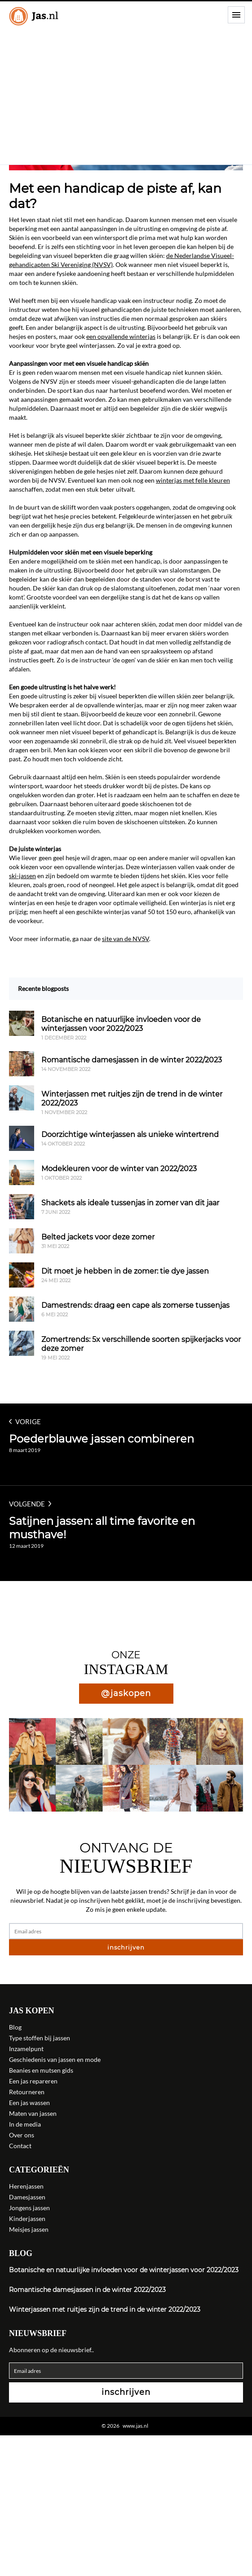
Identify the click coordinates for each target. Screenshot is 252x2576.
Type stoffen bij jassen (39, 2038)
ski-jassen (22, 875)
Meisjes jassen (29, 2229)
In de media (25, 2124)
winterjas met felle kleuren (193, 480)
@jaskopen (126, 1693)
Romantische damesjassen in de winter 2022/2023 (87, 2290)
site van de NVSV (125, 938)
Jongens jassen (29, 2208)
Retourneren (26, 2092)
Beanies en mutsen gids (41, 2070)
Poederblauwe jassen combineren (101, 1438)
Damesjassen (27, 2197)
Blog (15, 2027)
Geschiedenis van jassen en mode (55, 2059)
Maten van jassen (33, 2113)
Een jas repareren (33, 2081)
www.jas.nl (135, 2426)
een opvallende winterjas (120, 336)
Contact (20, 2146)
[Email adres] (126, 1931)
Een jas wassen (29, 2102)
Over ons (21, 2135)
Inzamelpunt (26, 2048)
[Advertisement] (126, 97)
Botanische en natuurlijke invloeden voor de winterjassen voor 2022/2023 (124, 2270)
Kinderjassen (27, 2218)
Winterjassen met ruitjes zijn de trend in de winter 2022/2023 (104, 2309)
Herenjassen (26, 2186)
